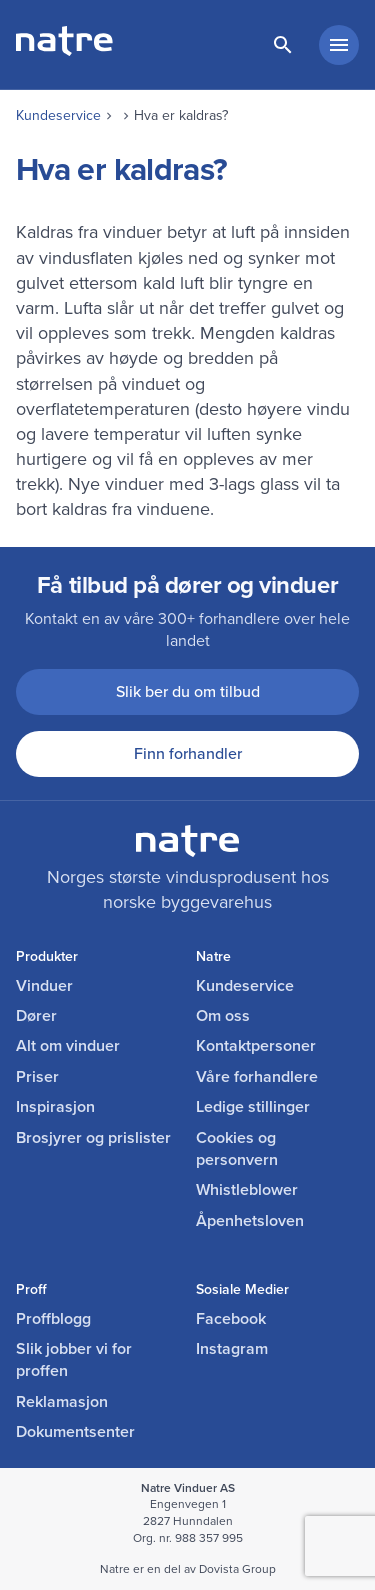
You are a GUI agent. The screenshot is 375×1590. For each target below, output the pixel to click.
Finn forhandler (188, 753)
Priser (37, 1077)
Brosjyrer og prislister (93, 1138)
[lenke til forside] (64, 50)
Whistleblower (247, 1190)
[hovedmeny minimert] (339, 45)
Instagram (232, 1349)
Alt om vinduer (68, 1046)
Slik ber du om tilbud (188, 691)
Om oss (223, 1016)
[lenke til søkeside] (283, 45)
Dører (36, 1016)
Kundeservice (58, 115)
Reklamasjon (62, 1402)
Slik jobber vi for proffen (74, 1360)
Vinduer (44, 986)
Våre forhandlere (257, 1077)
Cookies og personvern (237, 1149)
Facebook (231, 1319)
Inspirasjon (55, 1107)
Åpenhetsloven (250, 1221)
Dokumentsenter (75, 1432)
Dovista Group (237, 1569)
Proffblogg (53, 1319)
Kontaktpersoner (256, 1046)
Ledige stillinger (253, 1107)
